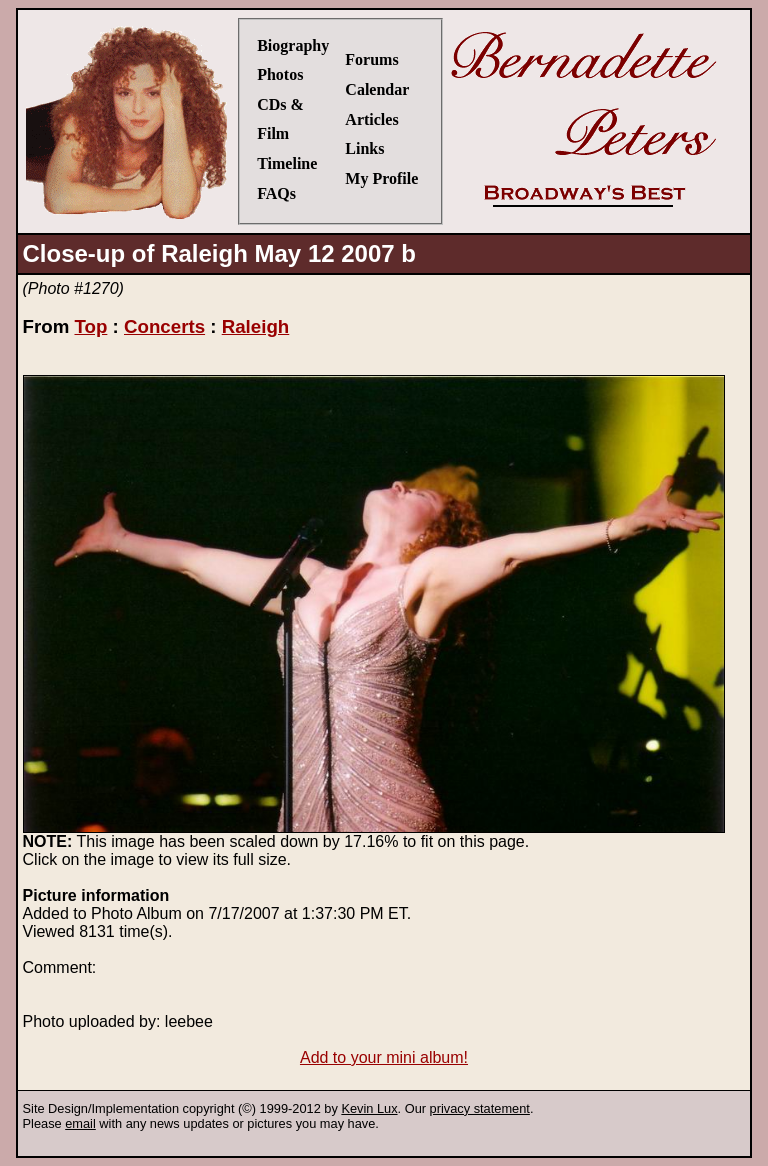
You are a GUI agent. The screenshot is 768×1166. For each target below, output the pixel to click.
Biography (293, 45)
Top (90, 326)
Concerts (164, 326)
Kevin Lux (369, 1108)
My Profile (381, 178)
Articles (371, 119)
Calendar (377, 89)
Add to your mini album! (384, 1057)
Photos (280, 74)
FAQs (276, 193)
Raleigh (256, 326)
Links (364, 148)
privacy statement (480, 1108)
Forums (371, 59)
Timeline (287, 163)
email (80, 1123)
